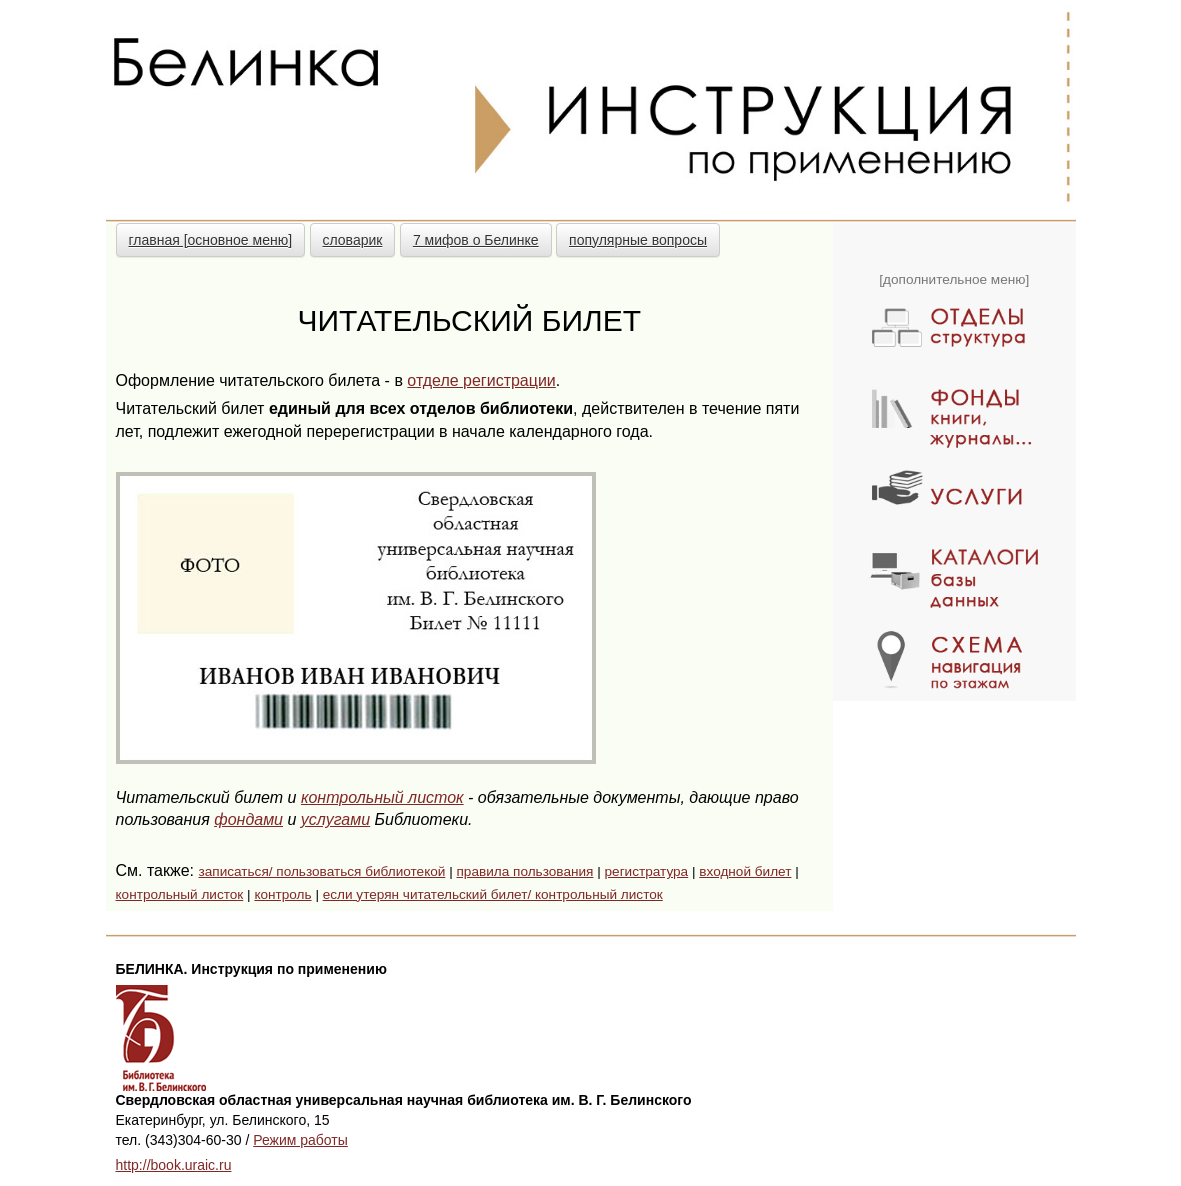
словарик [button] (353, 240)
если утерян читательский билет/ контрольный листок (493, 894)
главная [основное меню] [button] (211, 240)
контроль (282, 894)
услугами (335, 819)
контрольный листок (382, 797)
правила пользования (524, 871)
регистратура (647, 871)
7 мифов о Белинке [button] (476, 240)
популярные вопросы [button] (638, 240)
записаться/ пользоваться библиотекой (321, 871)
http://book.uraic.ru (174, 1165)
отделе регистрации (481, 380)
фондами (248, 819)
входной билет (745, 871)
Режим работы (300, 1140)
